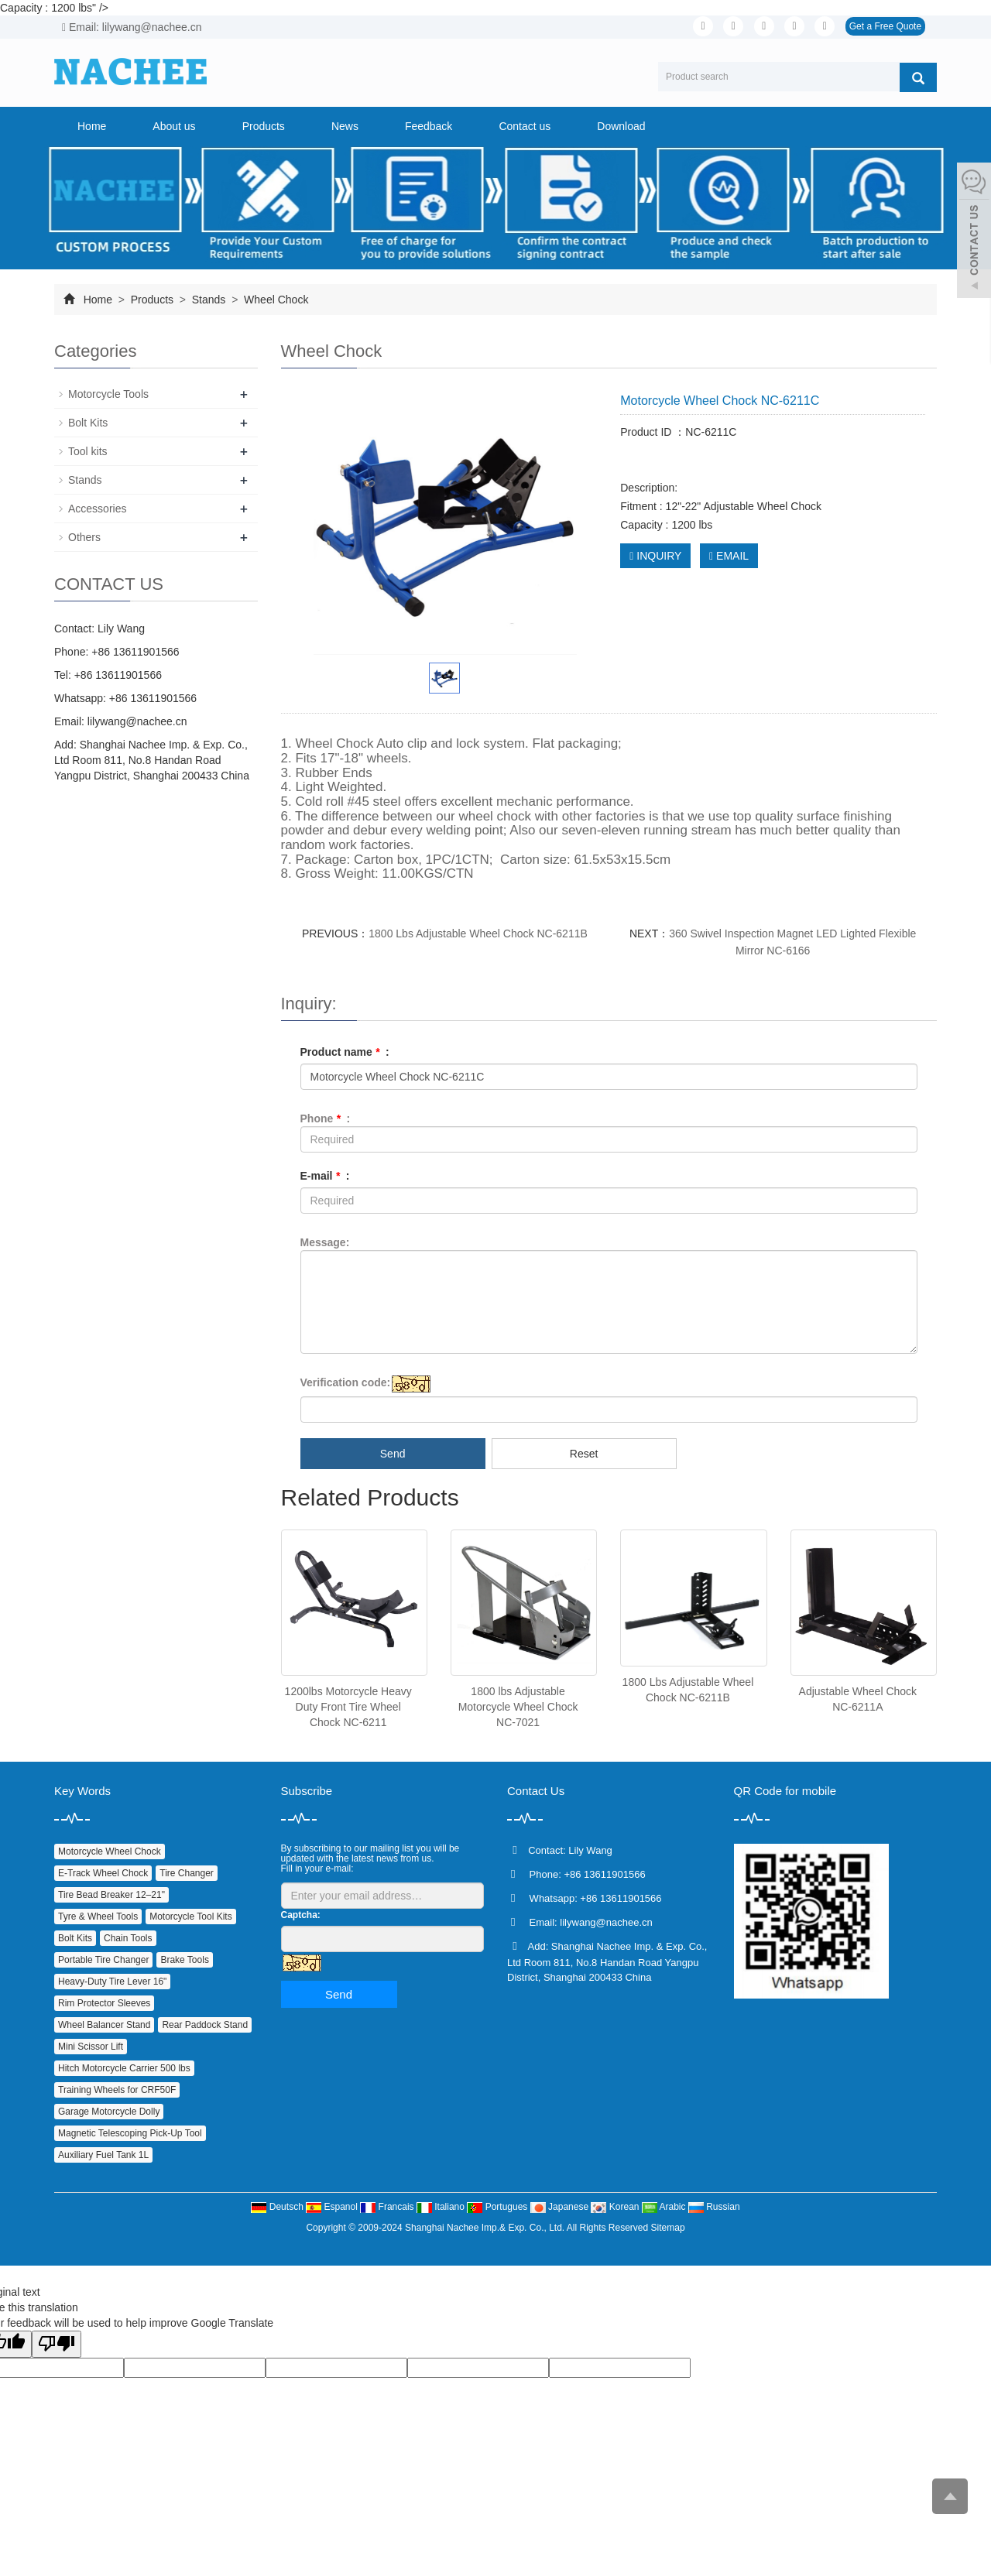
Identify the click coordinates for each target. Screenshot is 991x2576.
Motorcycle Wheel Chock (109, 1851)
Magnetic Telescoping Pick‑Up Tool (130, 2133)
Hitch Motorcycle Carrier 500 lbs (124, 2068)
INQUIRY (655, 556)
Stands (208, 299)
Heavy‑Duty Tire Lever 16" (112, 1981)
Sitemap (668, 2227)
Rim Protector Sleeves (104, 2003)
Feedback (428, 126)
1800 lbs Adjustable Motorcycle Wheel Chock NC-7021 (518, 1706)
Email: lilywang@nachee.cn (131, 27)
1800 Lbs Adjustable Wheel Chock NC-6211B (478, 933)
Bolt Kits (88, 422)
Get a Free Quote (885, 26)
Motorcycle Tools (108, 394)
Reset (584, 1453)
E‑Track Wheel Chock (103, 1873)
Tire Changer (186, 1873)
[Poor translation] (56, 2344)
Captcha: (301, 1915)
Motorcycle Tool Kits (190, 1916)
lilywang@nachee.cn (137, 721)
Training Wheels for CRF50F (117, 2089)
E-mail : (325, 1176)
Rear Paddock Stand (205, 2024)
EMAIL (729, 556)
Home (91, 126)
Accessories (97, 508)
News (344, 126)
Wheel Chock (274, 299)
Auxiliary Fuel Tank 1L (103, 2155)
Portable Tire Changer (103, 1959)
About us (174, 126)
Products (263, 126)
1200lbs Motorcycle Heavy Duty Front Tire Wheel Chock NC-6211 (348, 1706)
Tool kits (88, 451)
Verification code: (345, 1382)
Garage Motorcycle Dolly (108, 2111)
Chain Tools (128, 1938)
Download (621, 126)
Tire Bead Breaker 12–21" (111, 1894)
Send (393, 1453)
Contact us (524, 126)
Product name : (344, 1052)
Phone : (325, 1118)
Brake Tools (184, 1959)
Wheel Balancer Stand (104, 2024)
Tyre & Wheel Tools (98, 1916)
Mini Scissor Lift (90, 2046)
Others (84, 537)
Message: (325, 1242)
